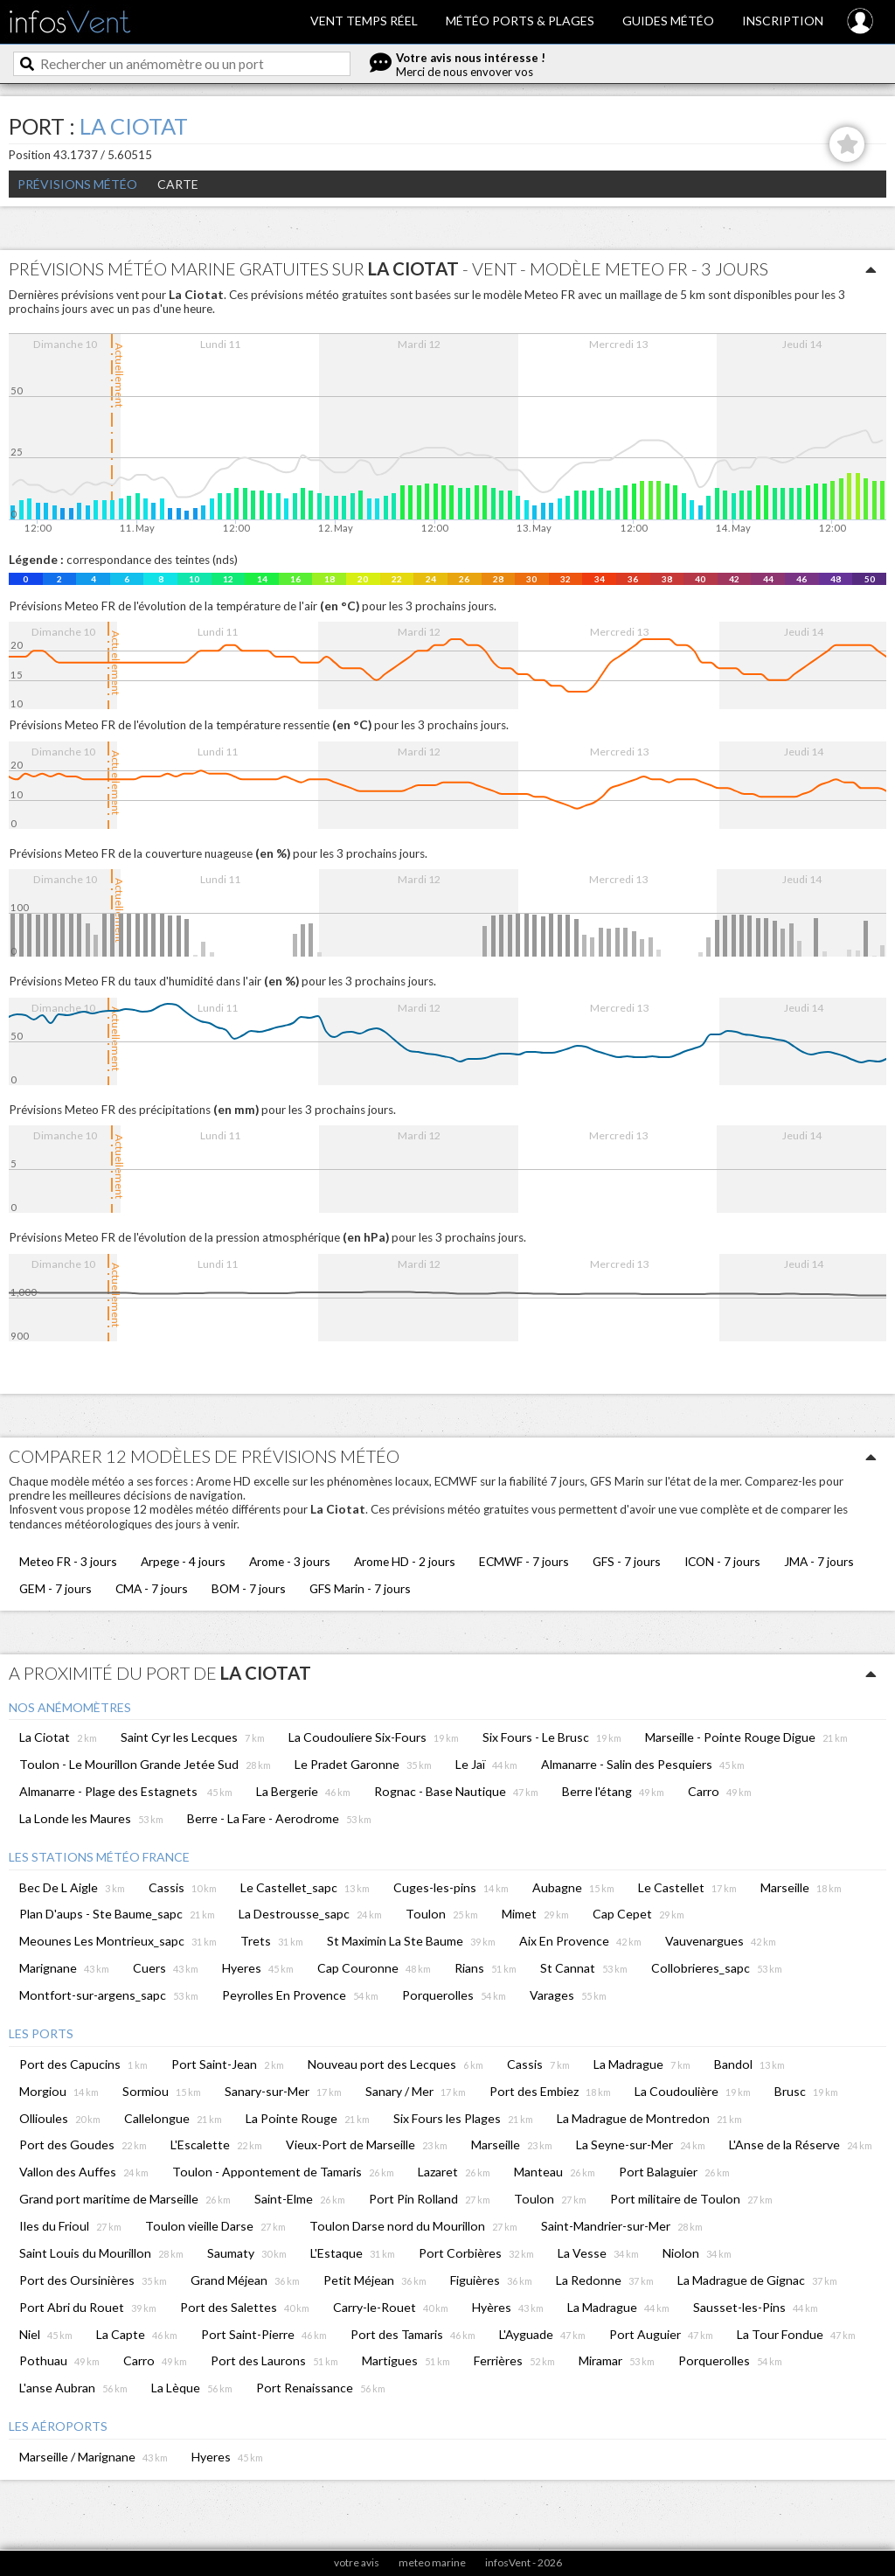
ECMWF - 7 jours (524, 1561)
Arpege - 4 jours (183, 1561)
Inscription (782, 20)
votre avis (356, 2562)
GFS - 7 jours (627, 1561)
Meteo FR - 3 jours (68, 1561)
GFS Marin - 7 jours (360, 1588)
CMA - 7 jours (151, 1588)
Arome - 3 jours (289, 1561)
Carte (177, 184)
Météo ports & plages (520, 20)
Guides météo (668, 20)
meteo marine (432, 2562)
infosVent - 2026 (523, 2562)
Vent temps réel (364, 20)
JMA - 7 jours (819, 1561)
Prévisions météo (77, 184)
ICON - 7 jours (722, 1561)
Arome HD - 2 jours (404, 1561)
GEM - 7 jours (55, 1588)
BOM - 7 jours (249, 1588)
